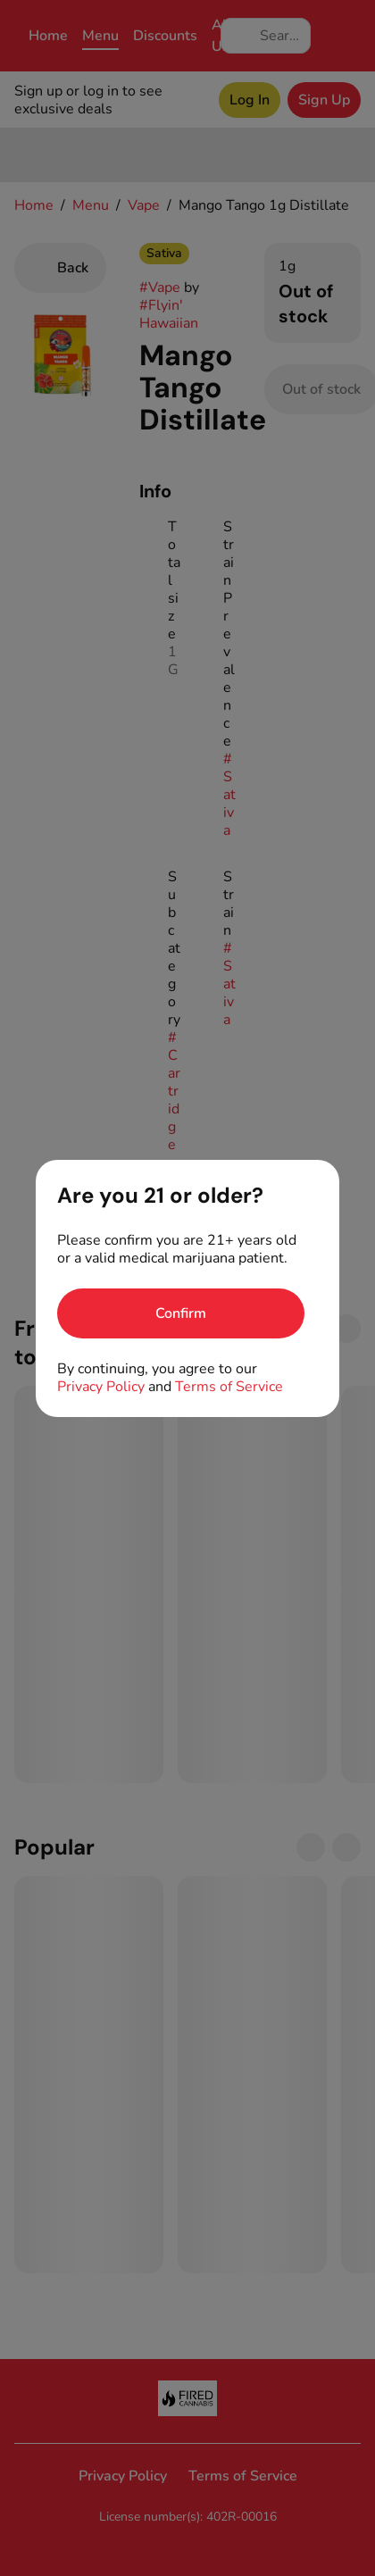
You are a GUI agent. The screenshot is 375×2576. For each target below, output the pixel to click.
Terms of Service (229, 1386)
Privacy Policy (101, 1386)
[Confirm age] (180, 1313)
